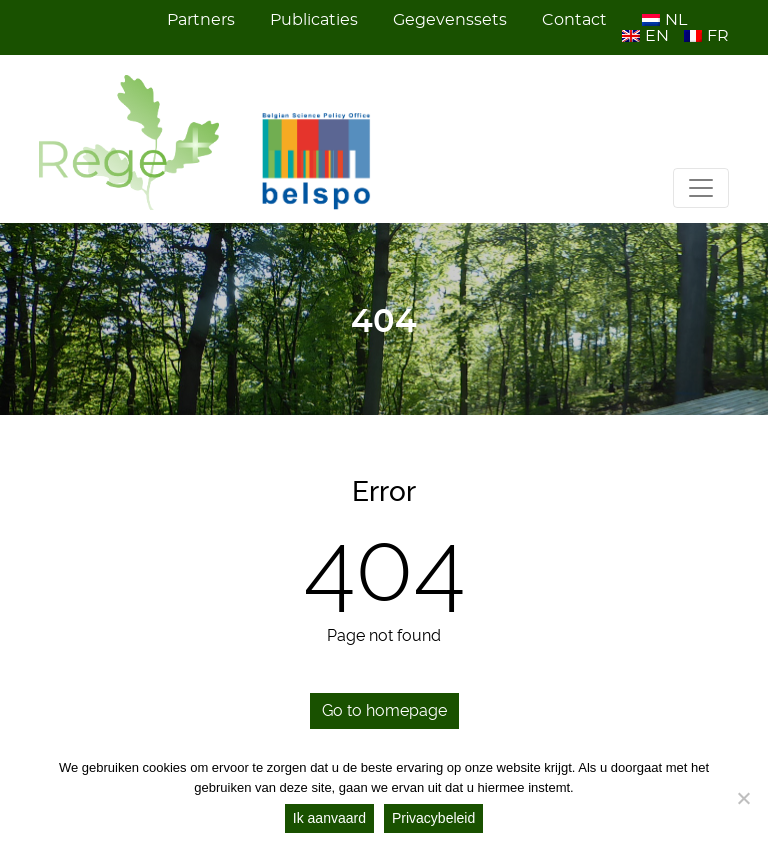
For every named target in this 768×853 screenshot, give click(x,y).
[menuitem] (668, 20)
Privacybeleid (433, 818)
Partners (201, 20)
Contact (574, 20)
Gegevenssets (450, 20)
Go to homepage (384, 710)
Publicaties (314, 20)
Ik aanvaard (329, 818)
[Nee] (743, 798)
